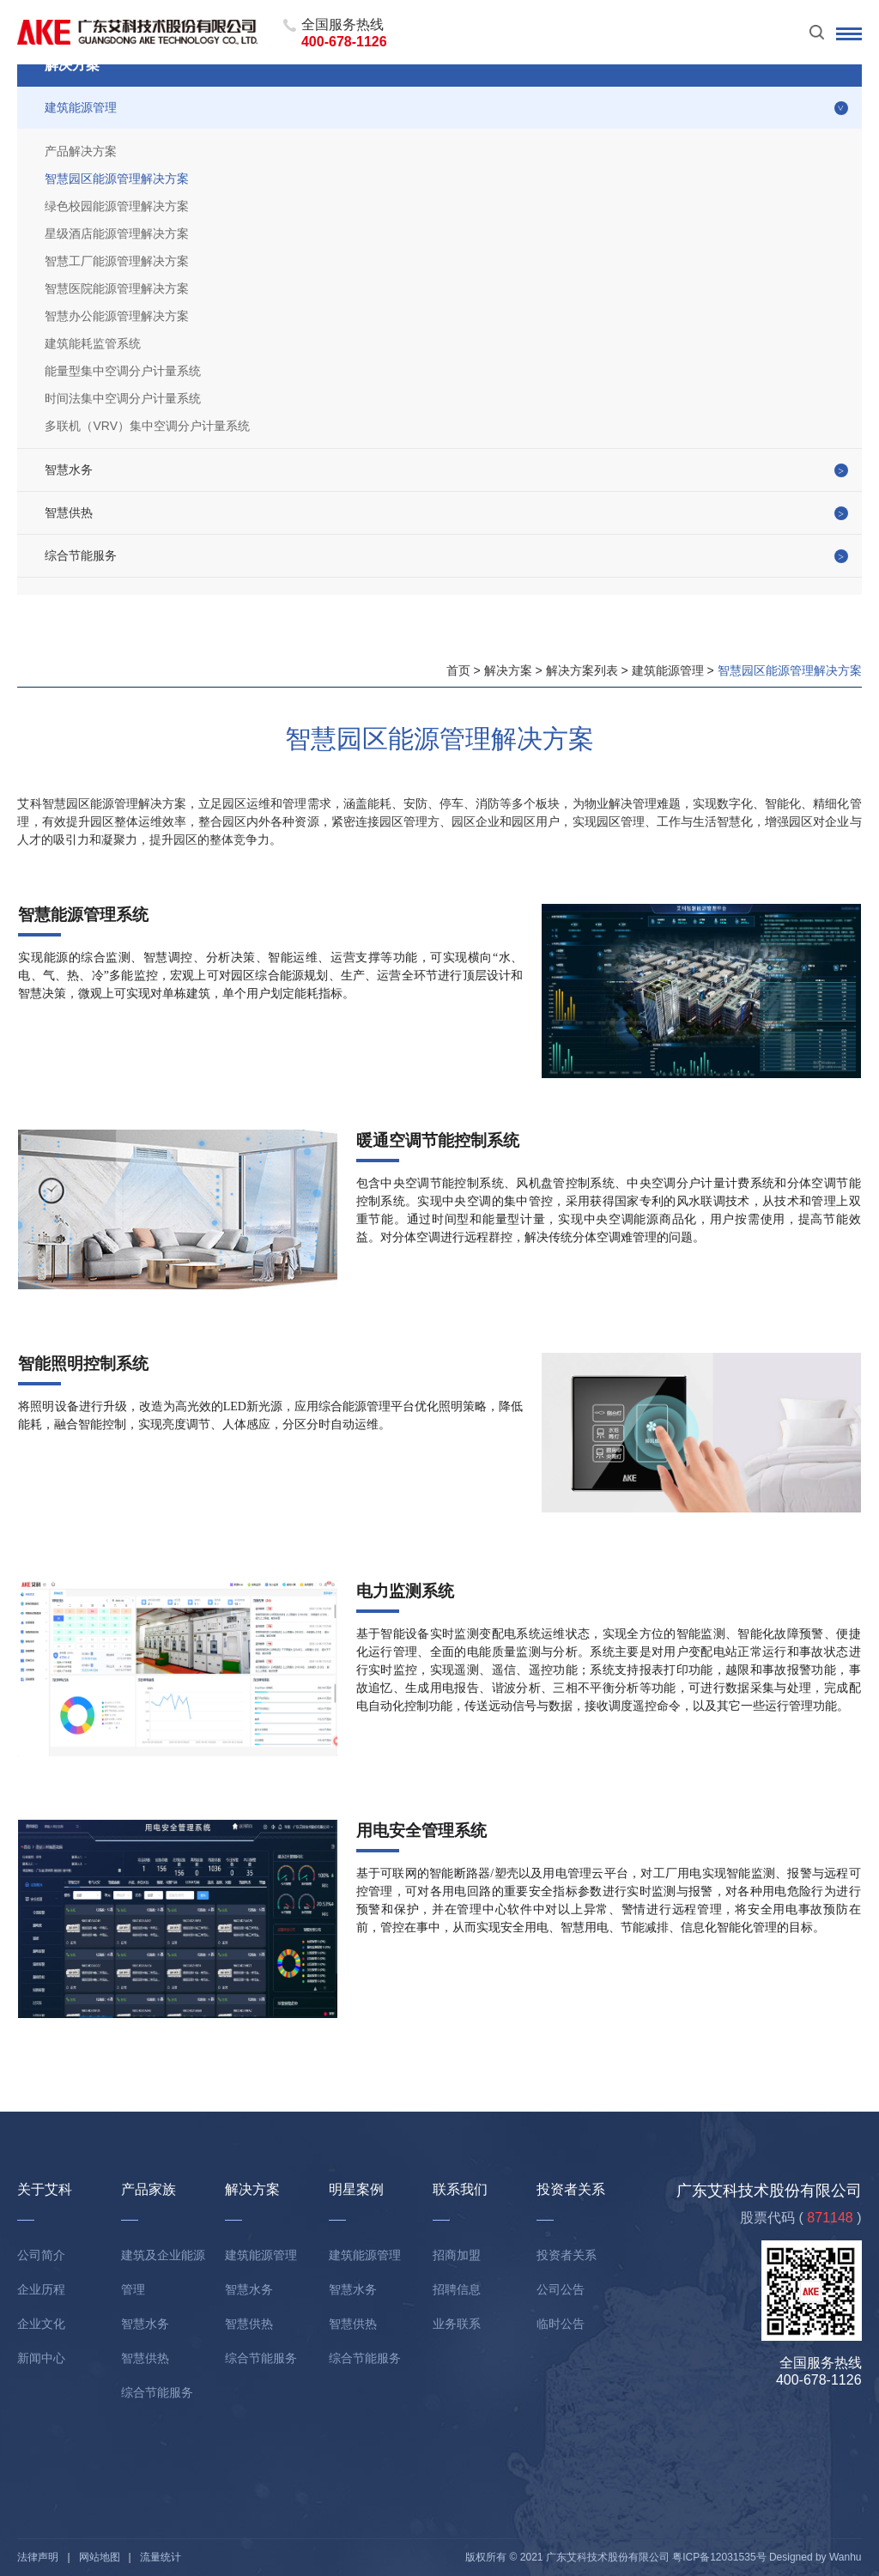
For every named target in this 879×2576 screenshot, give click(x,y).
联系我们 (460, 2189)
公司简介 (41, 2255)
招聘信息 (457, 2289)
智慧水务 (69, 469)
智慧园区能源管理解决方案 (117, 178)
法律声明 (37, 2557)
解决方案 (508, 670)
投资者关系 (570, 2189)
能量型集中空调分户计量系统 (123, 371)
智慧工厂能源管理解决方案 (117, 261)
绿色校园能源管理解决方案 (117, 206)
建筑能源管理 (81, 107)
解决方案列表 (582, 670)
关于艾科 (44, 2189)
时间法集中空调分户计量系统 (123, 398)
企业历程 (41, 2289)
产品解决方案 (81, 151)
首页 (458, 670)
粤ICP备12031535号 (719, 2557)
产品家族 (148, 2189)
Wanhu (845, 2557)
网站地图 (99, 2557)
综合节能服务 (81, 555)
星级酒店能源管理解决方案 (117, 233)
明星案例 (356, 2189)
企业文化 (41, 2324)
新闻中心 (41, 2358)
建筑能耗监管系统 (93, 343)
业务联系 (457, 2324)
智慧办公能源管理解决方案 (117, 316)
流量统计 (160, 2557)
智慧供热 (69, 512)
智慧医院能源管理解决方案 (117, 288)
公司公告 (560, 2289)
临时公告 (560, 2324)
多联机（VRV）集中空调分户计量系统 (147, 426)
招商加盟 (457, 2255)
